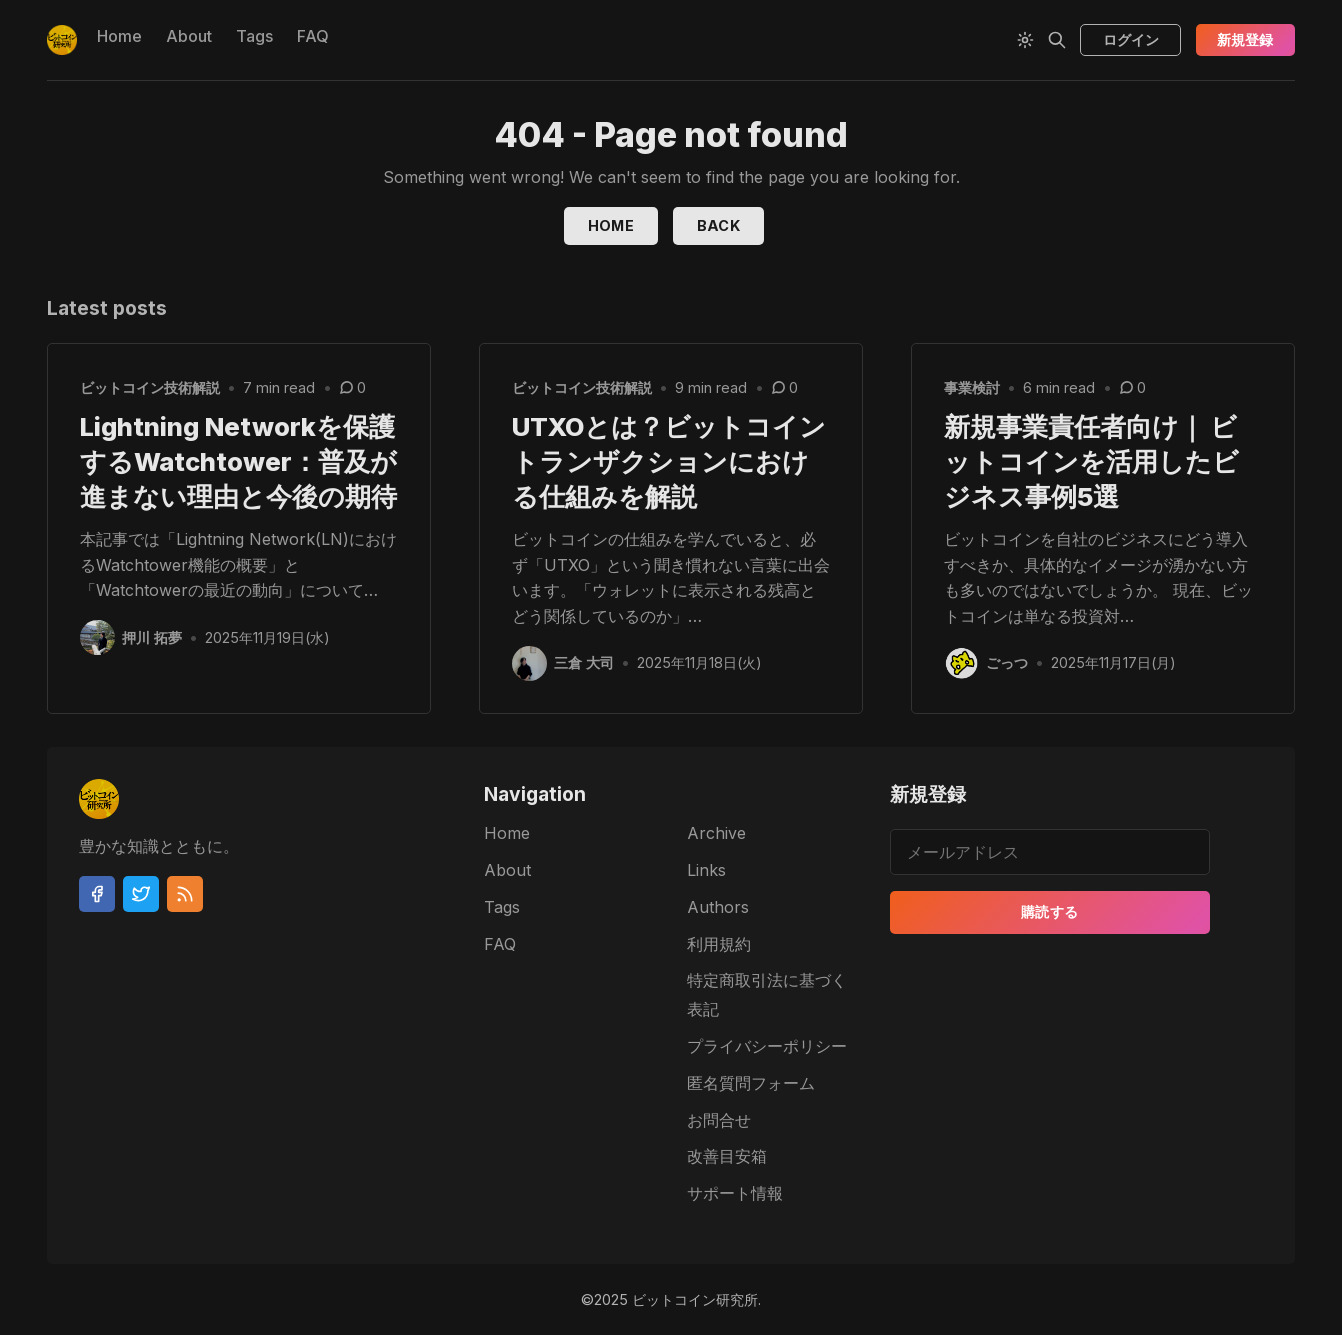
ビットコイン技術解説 (150, 387)
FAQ (313, 36)
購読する (1050, 911)
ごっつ (1008, 663)
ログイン (1131, 39)
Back (719, 225)
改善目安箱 (727, 1156)
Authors (718, 907)
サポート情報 (735, 1193)
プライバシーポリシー (767, 1046)
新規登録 (1245, 39)
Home (119, 36)
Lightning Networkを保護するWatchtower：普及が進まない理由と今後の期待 (238, 461)
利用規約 (719, 944)
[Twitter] (141, 894)
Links (706, 870)
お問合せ (719, 1120)
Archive (716, 833)
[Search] (1057, 40)
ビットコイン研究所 (695, 1299)
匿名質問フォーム (751, 1083)
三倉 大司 (585, 663)
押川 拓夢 (153, 637)
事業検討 (972, 387)
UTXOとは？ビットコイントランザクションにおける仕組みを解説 (669, 461)
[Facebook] (97, 894)
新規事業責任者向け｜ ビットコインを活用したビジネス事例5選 (1091, 461)
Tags (254, 36)
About (189, 36)
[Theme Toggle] (1025, 40)
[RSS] (185, 894)
